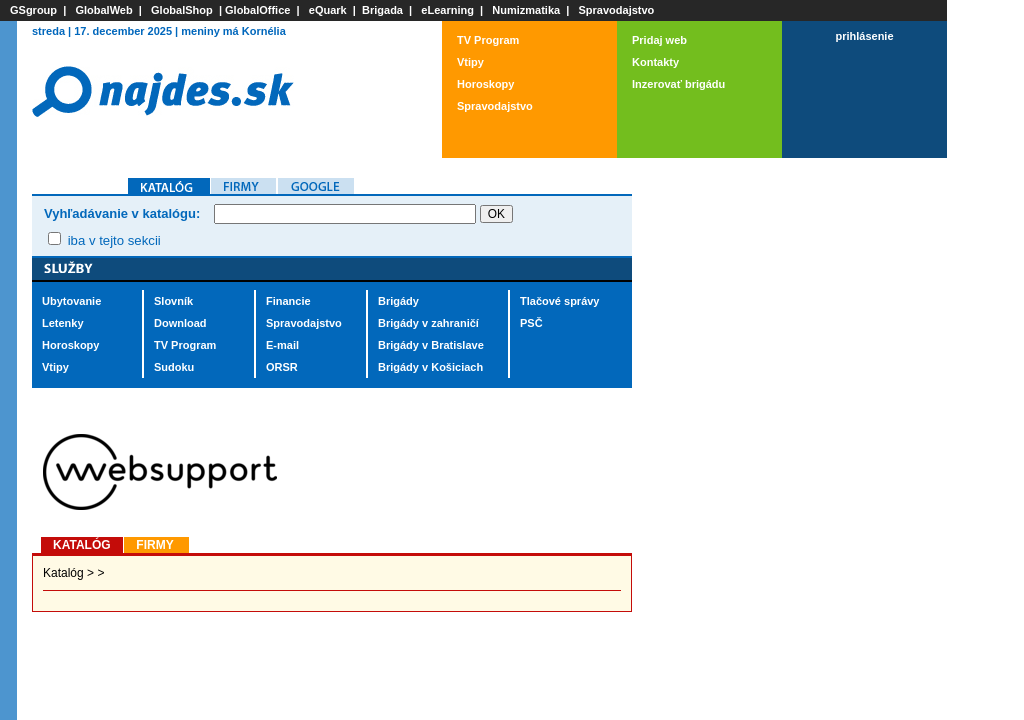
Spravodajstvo (617, 10)
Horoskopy (485, 84)
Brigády (398, 301)
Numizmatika (526, 10)
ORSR (282, 367)
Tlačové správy (560, 301)
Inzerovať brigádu (678, 84)
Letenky (63, 323)
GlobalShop (182, 10)
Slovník (173, 301)
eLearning (447, 10)
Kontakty (655, 62)
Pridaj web (659, 40)
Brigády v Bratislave (431, 345)
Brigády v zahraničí (428, 323)
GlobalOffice (257, 10)
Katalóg (63, 573)
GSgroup (33, 10)
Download (180, 323)
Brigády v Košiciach (430, 367)
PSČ (531, 323)
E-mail (282, 345)
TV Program (488, 40)
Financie (288, 301)
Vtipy (470, 62)
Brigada (382, 10)
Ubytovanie (71, 301)
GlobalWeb (103, 10)
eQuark (328, 10)
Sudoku (174, 367)
